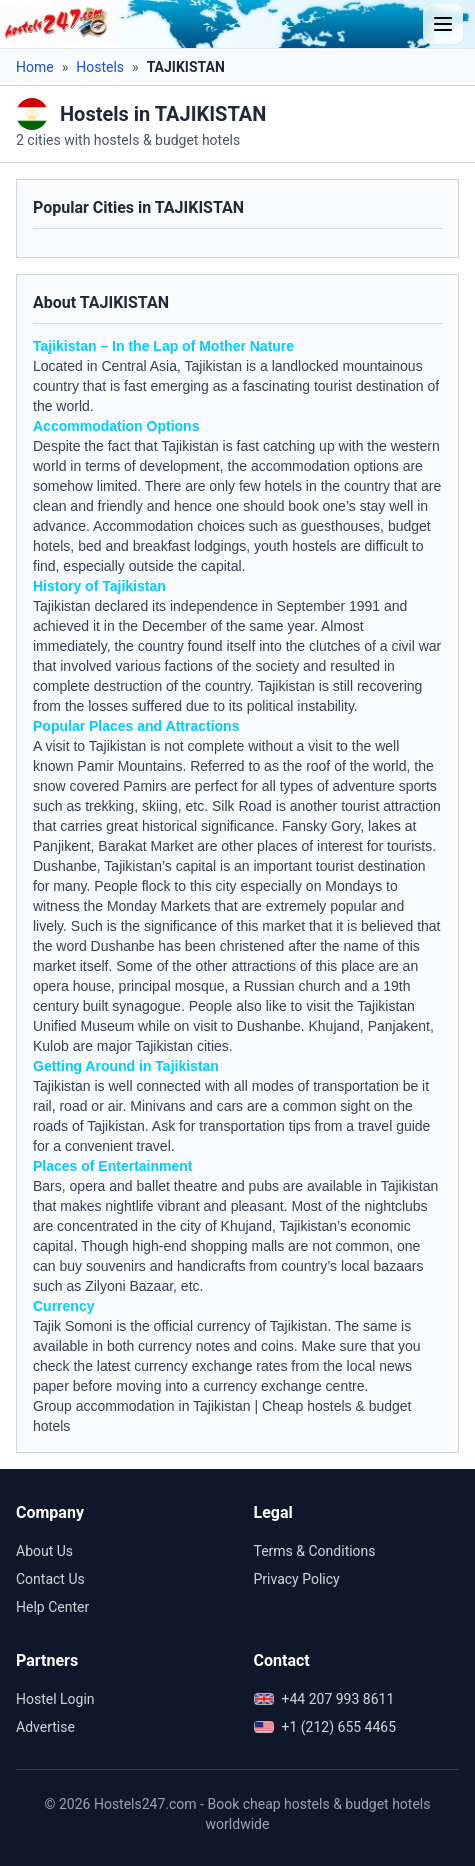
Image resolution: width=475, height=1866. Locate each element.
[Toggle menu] (443, 24)
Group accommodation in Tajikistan (142, 1406)
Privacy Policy (297, 1579)
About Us (44, 1551)
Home (35, 67)
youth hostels (295, 546)
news (395, 1366)
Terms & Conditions (315, 1551)
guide (413, 1126)
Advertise (45, 1727)
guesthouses (340, 526)
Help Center (52, 1607)
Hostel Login (55, 1699)
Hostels (100, 67)
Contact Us (50, 1579)
